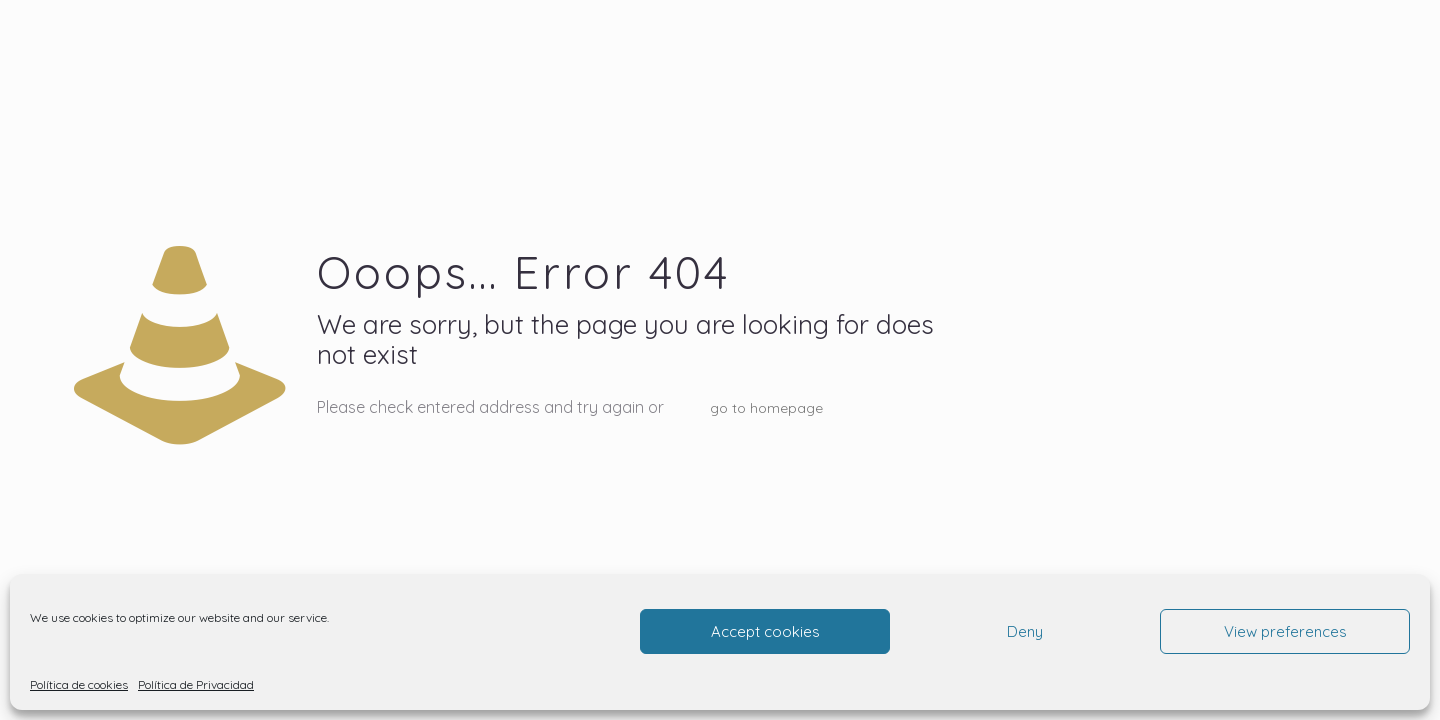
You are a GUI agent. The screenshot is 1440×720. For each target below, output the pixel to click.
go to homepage (766, 408)
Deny (1025, 631)
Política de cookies (79, 684)
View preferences (1285, 631)
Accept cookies (765, 631)
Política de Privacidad (196, 684)
